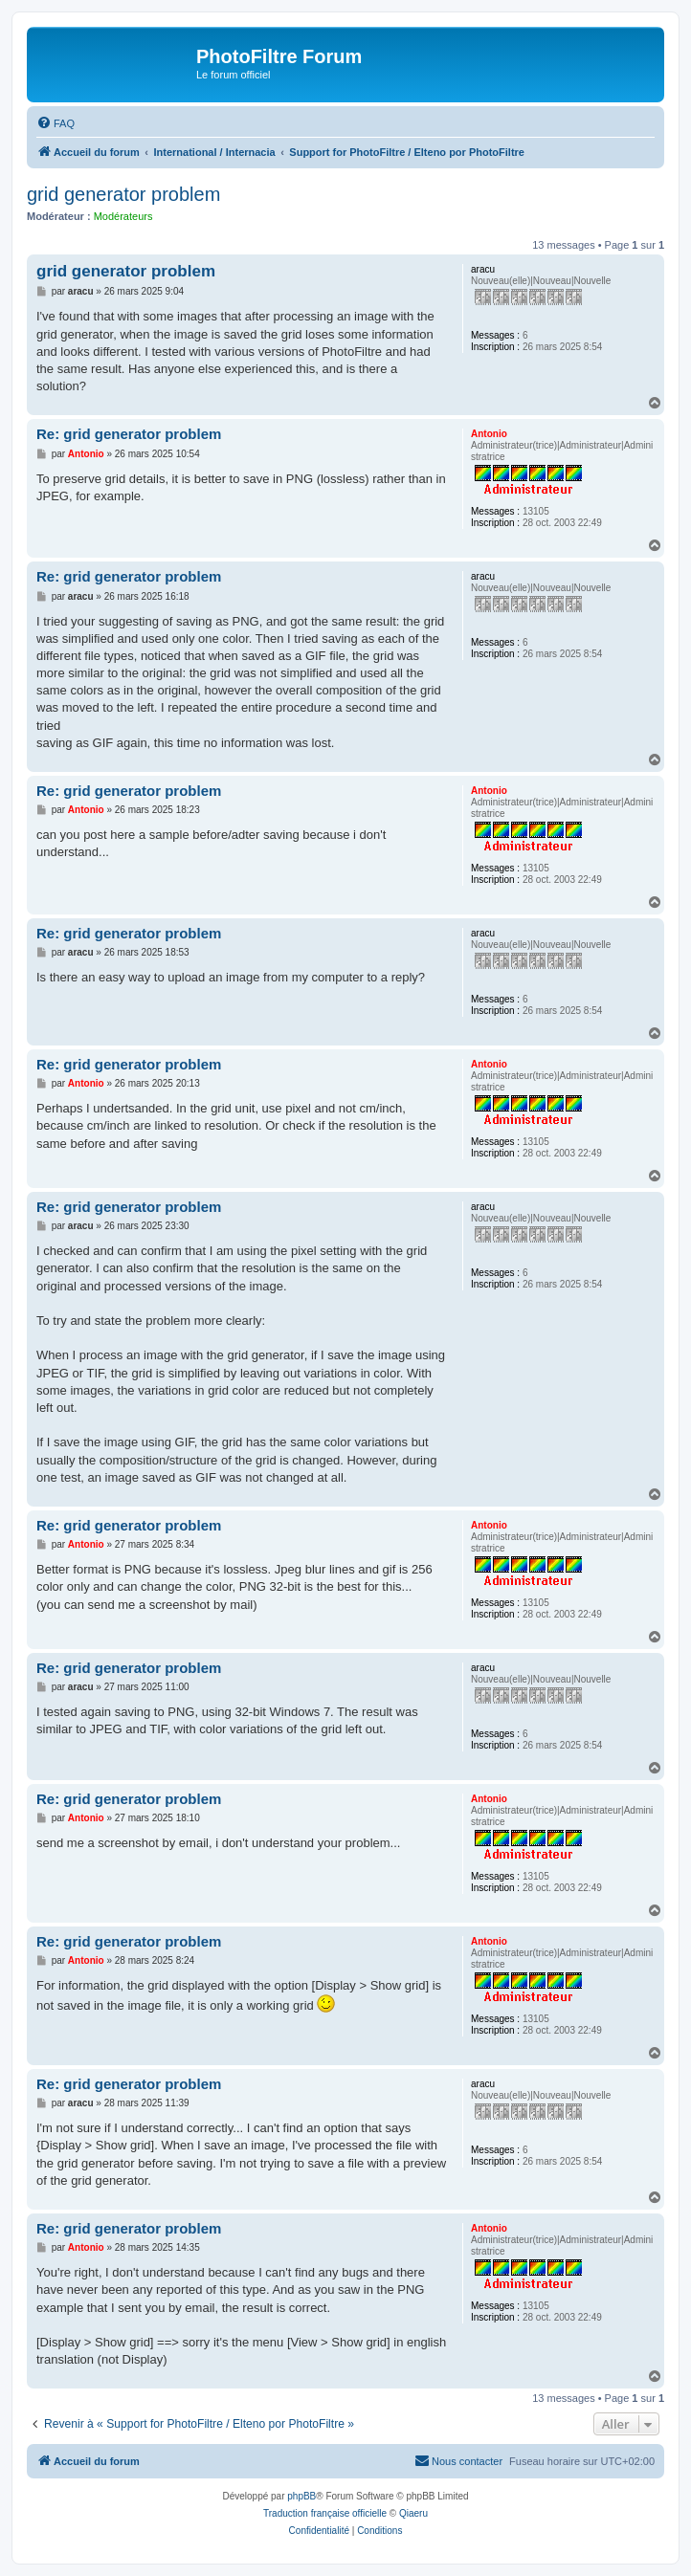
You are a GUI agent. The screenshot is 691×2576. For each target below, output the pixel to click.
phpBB (301, 2496)
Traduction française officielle (325, 2513)
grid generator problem (123, 194)
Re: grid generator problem (128, 434)
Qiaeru (413, 2513)
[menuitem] (55, 123)
